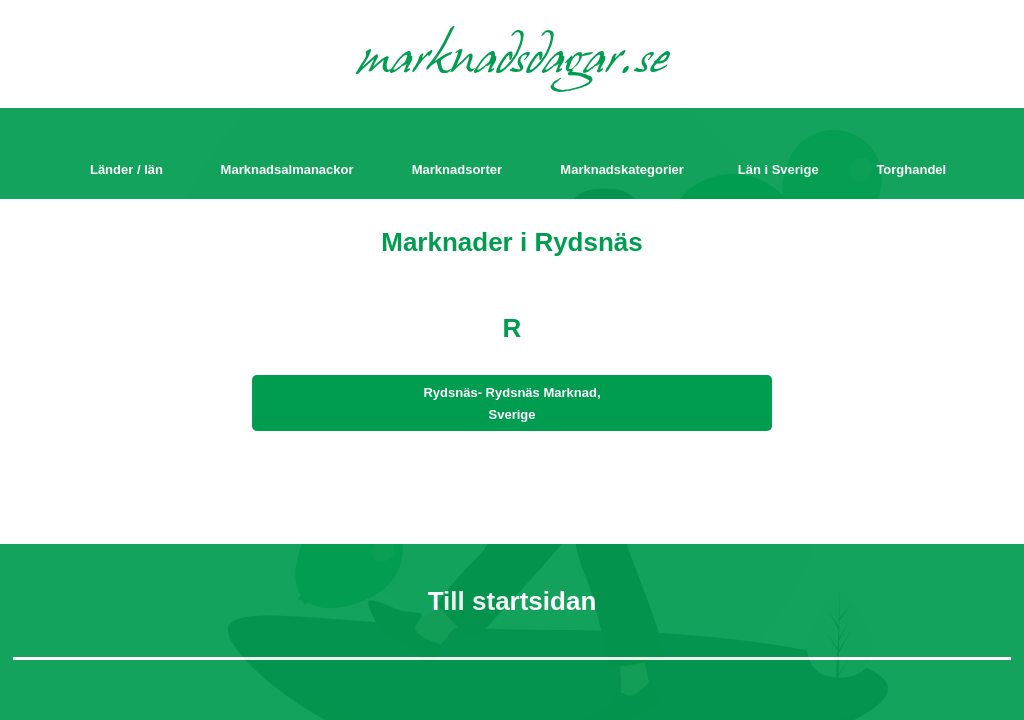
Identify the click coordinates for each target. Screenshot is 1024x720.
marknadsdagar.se (512, 62)
